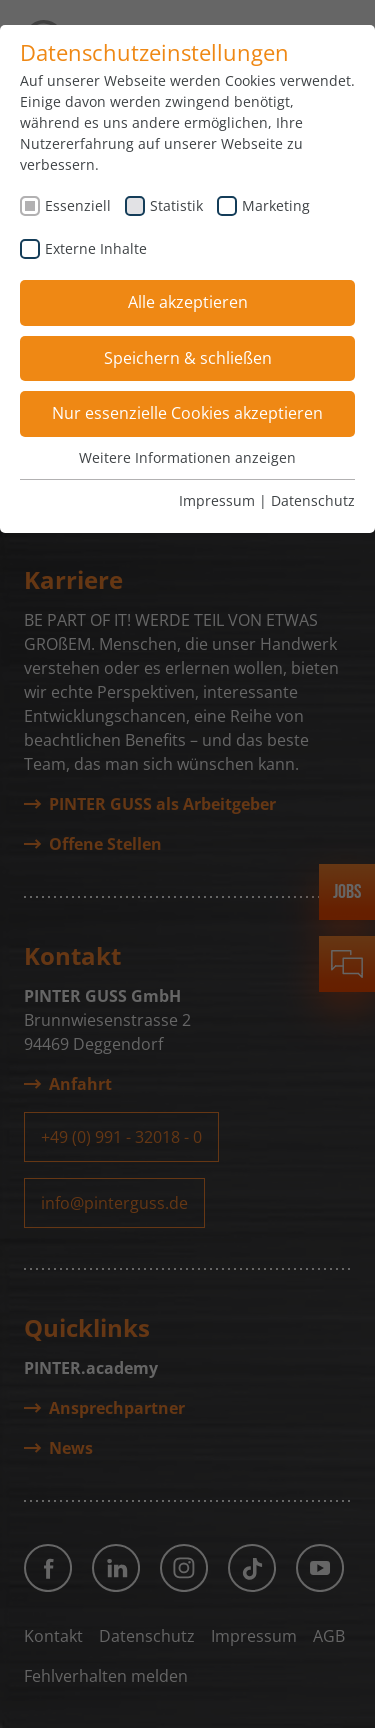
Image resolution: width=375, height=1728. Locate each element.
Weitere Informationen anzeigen (187, 457)
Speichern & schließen (188, 358)
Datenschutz (313, 500)
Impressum (217, 500)
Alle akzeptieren (188, 302)
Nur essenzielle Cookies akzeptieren (187, 413)
